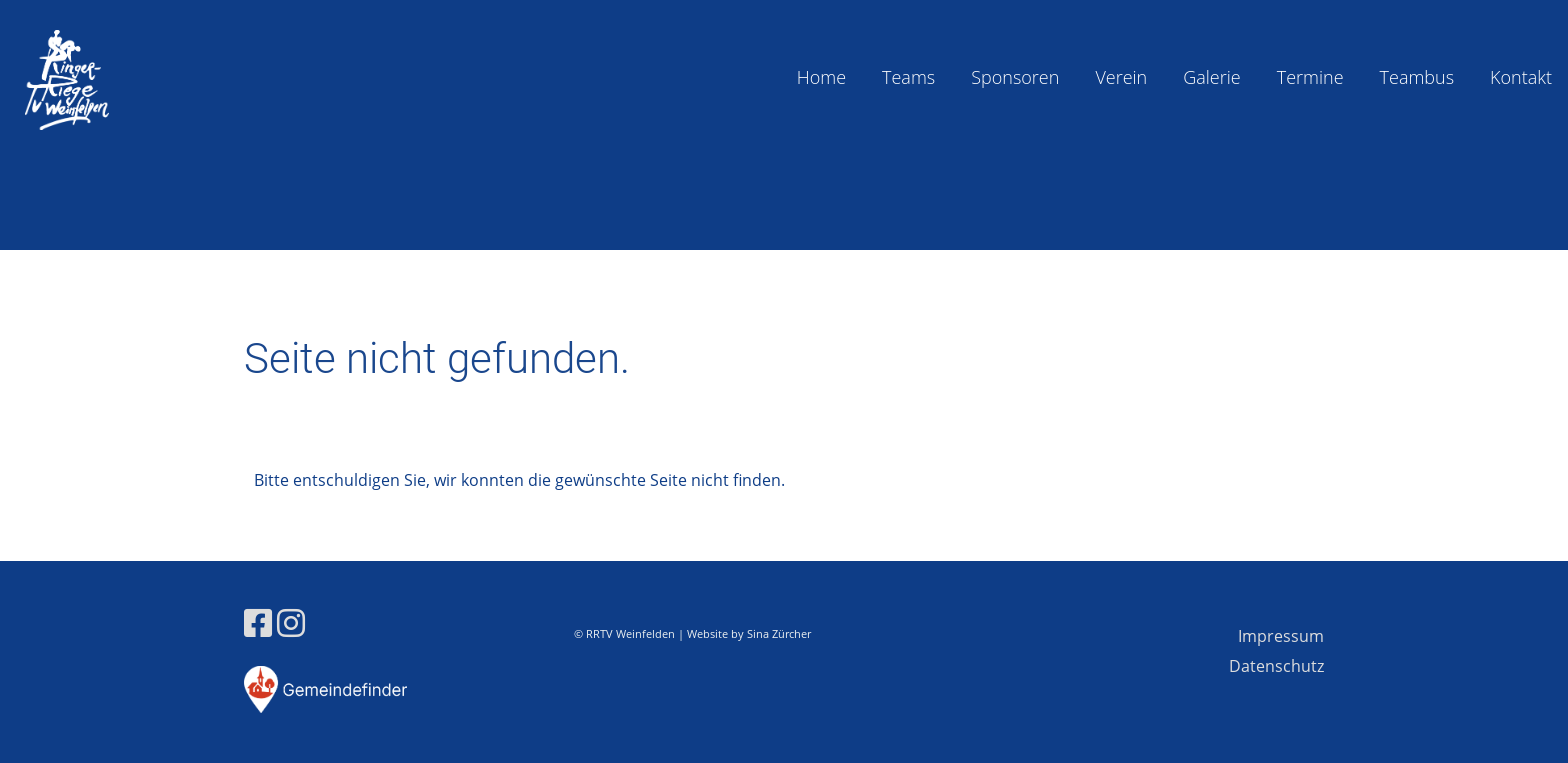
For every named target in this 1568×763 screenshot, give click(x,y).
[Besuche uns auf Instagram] (291, 622)
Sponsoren (1015, 77)
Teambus (1417, 77)
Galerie (1211, 77)
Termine (1310, 77)
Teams (908, 77)
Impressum (1281, 636)
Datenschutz (1276, 666)
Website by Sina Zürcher (749, 633)
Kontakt (1521, 77)
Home (821, 77)
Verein (1121, 77)
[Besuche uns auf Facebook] (258, 622)
